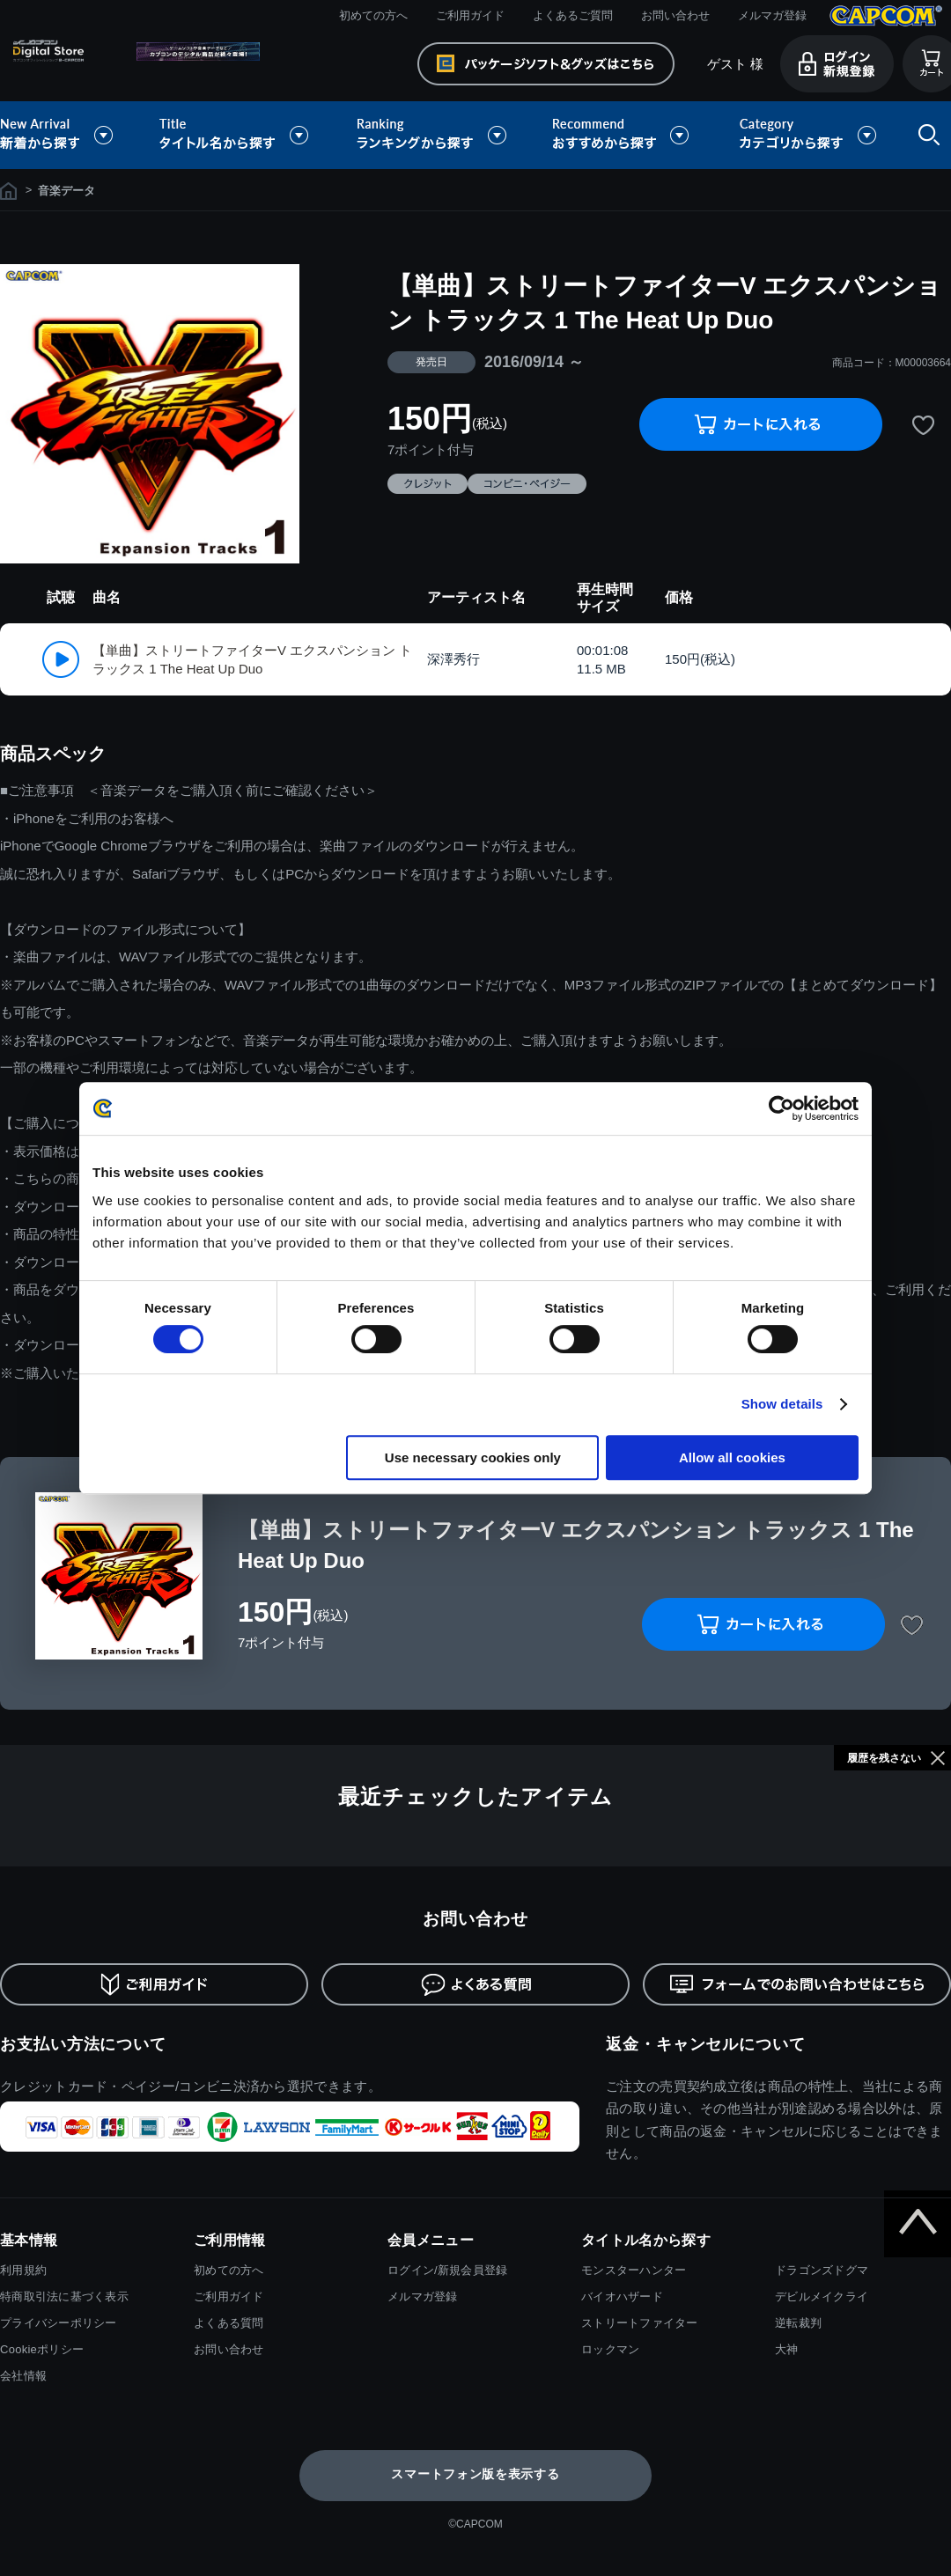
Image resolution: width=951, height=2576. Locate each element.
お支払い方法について (83, 2044)
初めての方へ (373, 15)
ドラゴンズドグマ (821, 2270)
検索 (925, 135)
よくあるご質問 (573, 15)
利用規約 (23, 2270)
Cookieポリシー (42, 2349)
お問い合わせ (675, 15)
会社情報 (23, 2375)
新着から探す (68, 135)
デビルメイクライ (821, 2296)
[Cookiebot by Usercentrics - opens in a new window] (781, 1108)
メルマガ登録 (772, 15)
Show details (782, 1403)
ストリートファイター (639, 2322)
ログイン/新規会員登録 (447, 2270)
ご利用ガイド (470, 15)
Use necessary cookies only (473, 1457)
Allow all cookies (732, 1457)
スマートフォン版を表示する (475, 2474)
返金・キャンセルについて (706, 2044)
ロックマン (610, 2349)
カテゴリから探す (807, 135)
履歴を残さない (884, 1758)
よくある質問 (229, 2322)
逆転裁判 (798, 2322)
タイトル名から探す (236, 135)
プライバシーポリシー (58, 2322)
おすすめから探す (623, 135)
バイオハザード (622, 2296)
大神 (787, 2349)
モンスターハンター (633, 2270)
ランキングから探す (433, 135)
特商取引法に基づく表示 (64, 2296)
